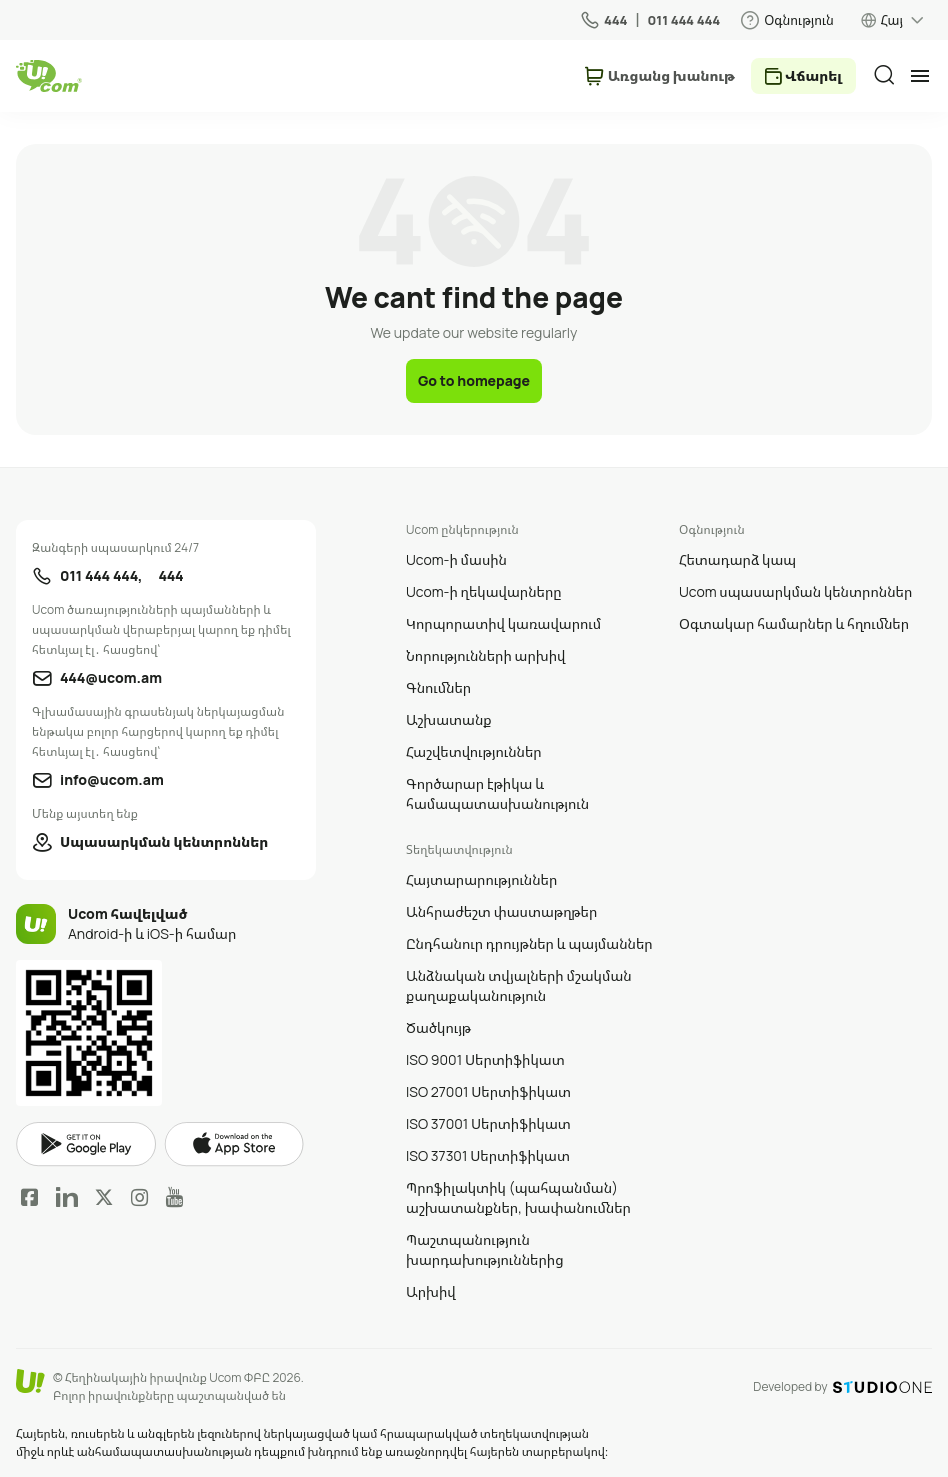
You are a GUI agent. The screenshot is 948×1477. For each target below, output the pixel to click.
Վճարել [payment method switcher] (813, 75)
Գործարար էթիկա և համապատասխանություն (497, 793)
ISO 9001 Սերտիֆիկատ (485, 1059)
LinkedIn (67, 1197)
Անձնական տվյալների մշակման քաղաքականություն (519, 985)
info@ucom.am (112, 779)
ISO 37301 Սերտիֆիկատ (488, 1155)
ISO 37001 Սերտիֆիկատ (488, 1123)
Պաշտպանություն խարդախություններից (485, 1249)
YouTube (174, 1197)
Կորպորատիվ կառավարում (503, 623)
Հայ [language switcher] (892, 20)
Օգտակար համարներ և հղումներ (794, 623)
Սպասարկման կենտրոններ (164, 841)
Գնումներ (438, 687)
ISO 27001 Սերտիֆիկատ (488, 1091)
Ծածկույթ (438, 1027)
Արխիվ (431, 1291)
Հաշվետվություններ (474, 751)
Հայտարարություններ (481, 879)
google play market (86, 1144)
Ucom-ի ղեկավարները (484, 591)
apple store (234, 1144)
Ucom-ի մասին (456, 559)
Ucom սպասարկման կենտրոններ (795, 591)
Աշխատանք (449, 719)
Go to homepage (474, 380)
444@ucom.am (111, 677)
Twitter (104, 1197)
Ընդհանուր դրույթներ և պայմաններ (529, 943)
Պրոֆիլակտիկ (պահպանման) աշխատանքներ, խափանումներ (518, 1197)
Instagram (140, 1197)
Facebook (30, 1197)
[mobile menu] (920, 76)
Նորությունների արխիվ (485, 655)
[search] (884, 75)
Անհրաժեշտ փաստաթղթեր (501, 911)
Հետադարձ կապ (737, 559)
